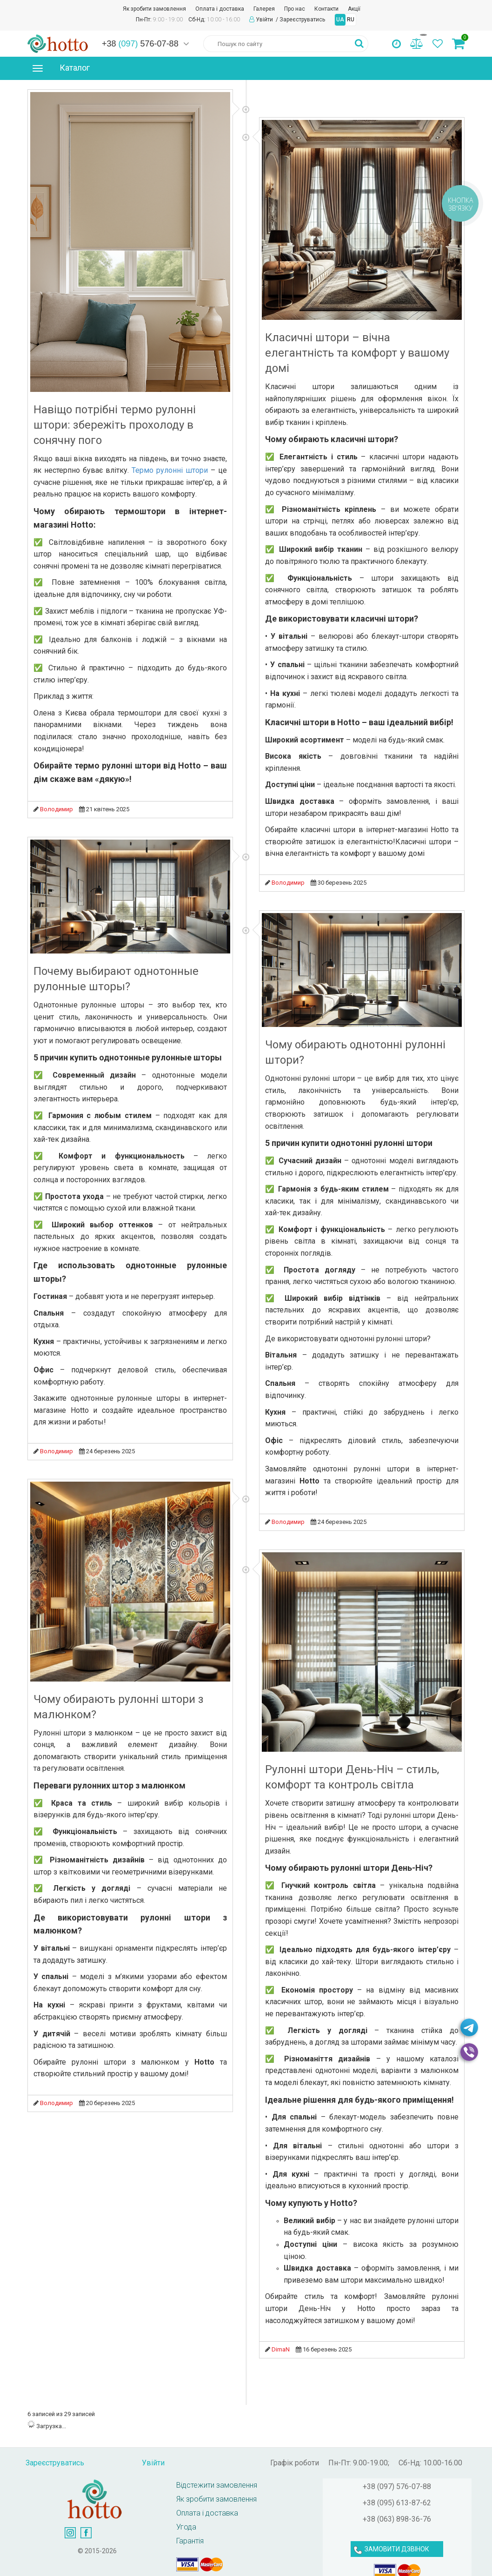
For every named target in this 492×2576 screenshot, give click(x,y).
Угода (186, 2527)
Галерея (264, 9)
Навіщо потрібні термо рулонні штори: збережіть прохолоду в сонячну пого (114, 425)
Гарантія (190, 2540)
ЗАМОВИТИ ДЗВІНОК (397, 2549)
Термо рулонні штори (170, 470)
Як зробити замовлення (154, 9)
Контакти (326, 9)
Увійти (265, 19)
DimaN (281, 2349)
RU (350, 19)
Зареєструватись (302, 19)
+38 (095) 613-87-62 (397, 2502)
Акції (354, 9)
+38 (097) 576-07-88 (397, 2486)
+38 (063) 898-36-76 (397, 2519)
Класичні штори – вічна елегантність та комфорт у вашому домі (357, 353)
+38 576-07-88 (140, 43)
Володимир (56, 809)
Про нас (294, 9)
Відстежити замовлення (216, 2485)
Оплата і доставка (219, 9)
